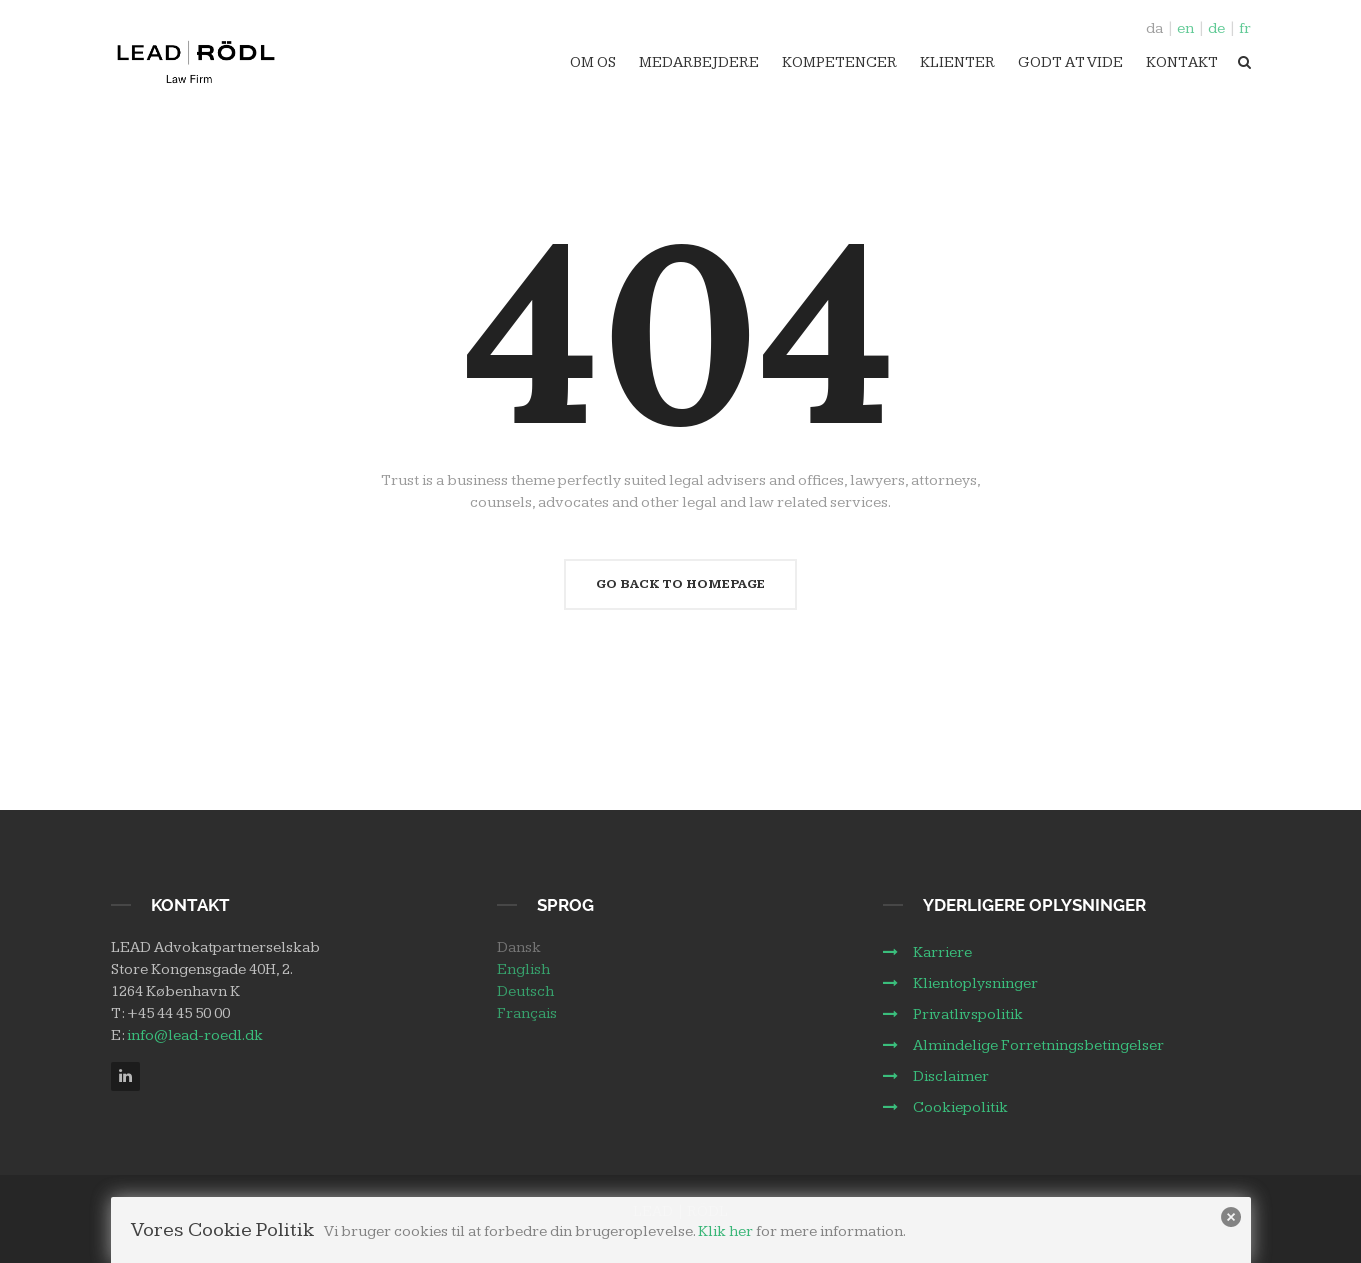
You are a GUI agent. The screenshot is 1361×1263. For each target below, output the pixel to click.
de (1216, 28)
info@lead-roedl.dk (195, 1035)
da (1154, 28)
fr (1245, 28)
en (1185, 28)
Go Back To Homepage (680, 584)
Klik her (725, 1231)
